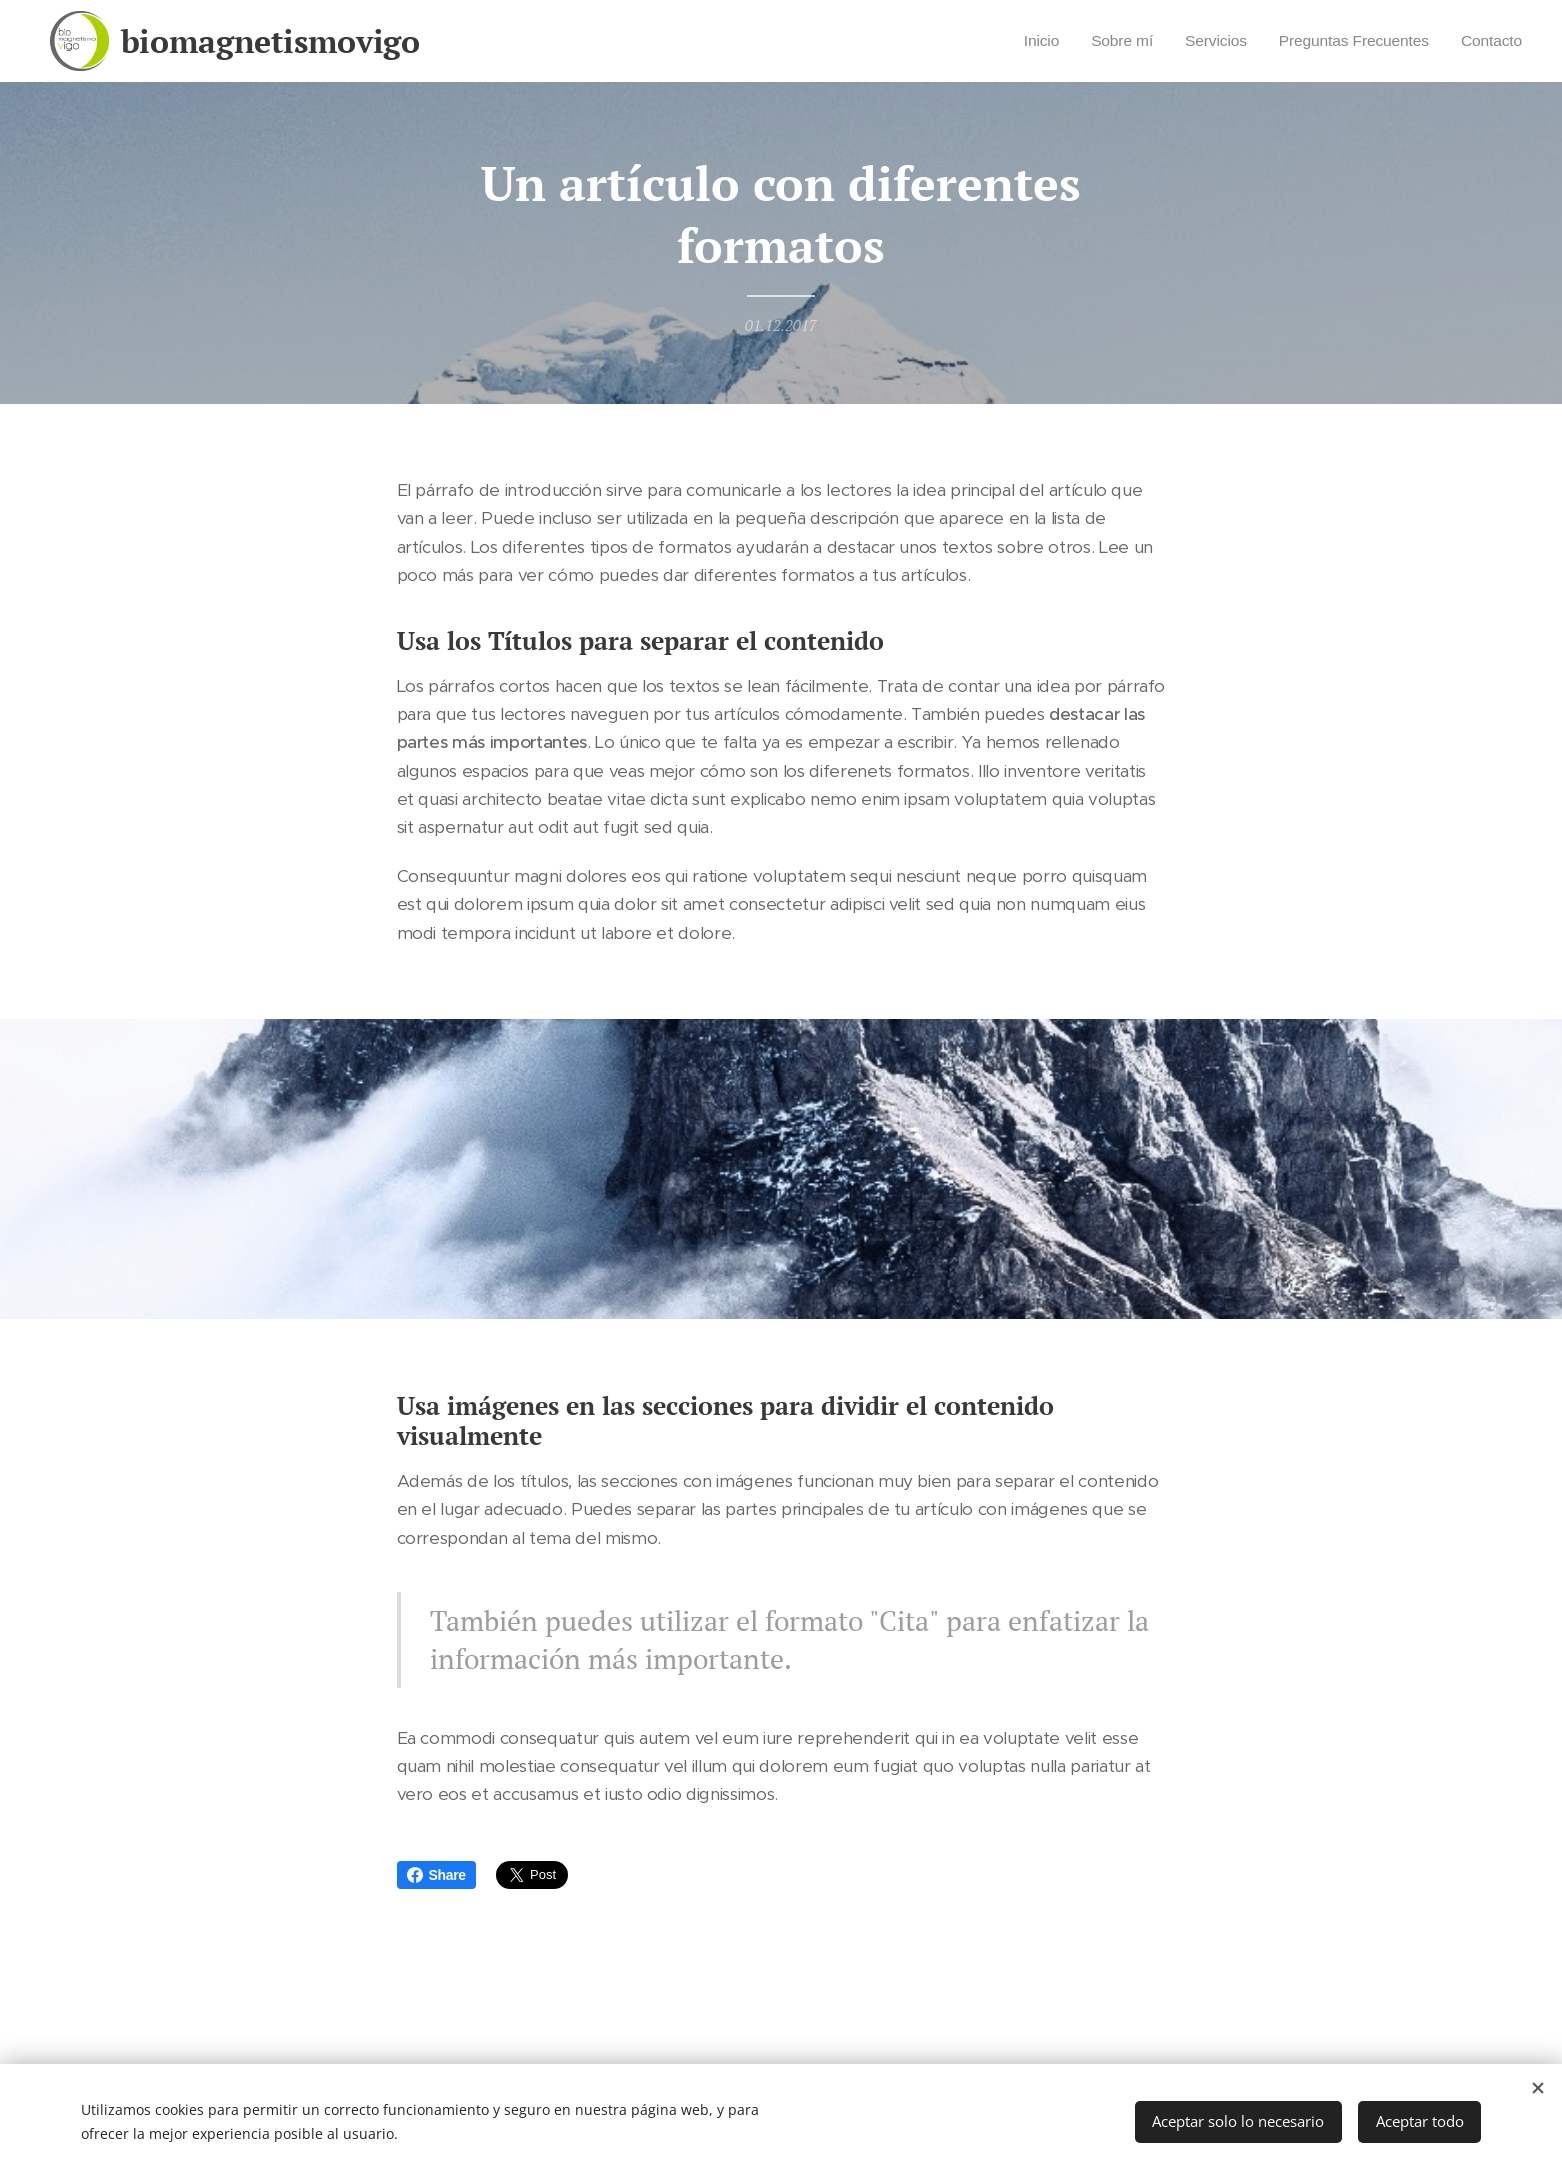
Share (436, 1875)
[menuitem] (1020, 41)
